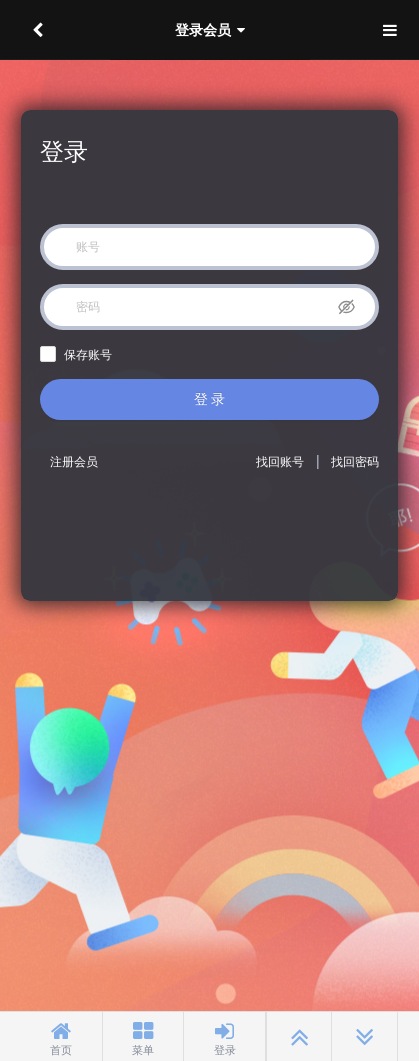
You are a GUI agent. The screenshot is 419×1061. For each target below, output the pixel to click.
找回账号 (280, 462)
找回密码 (355, 462)
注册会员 (74, 462)
